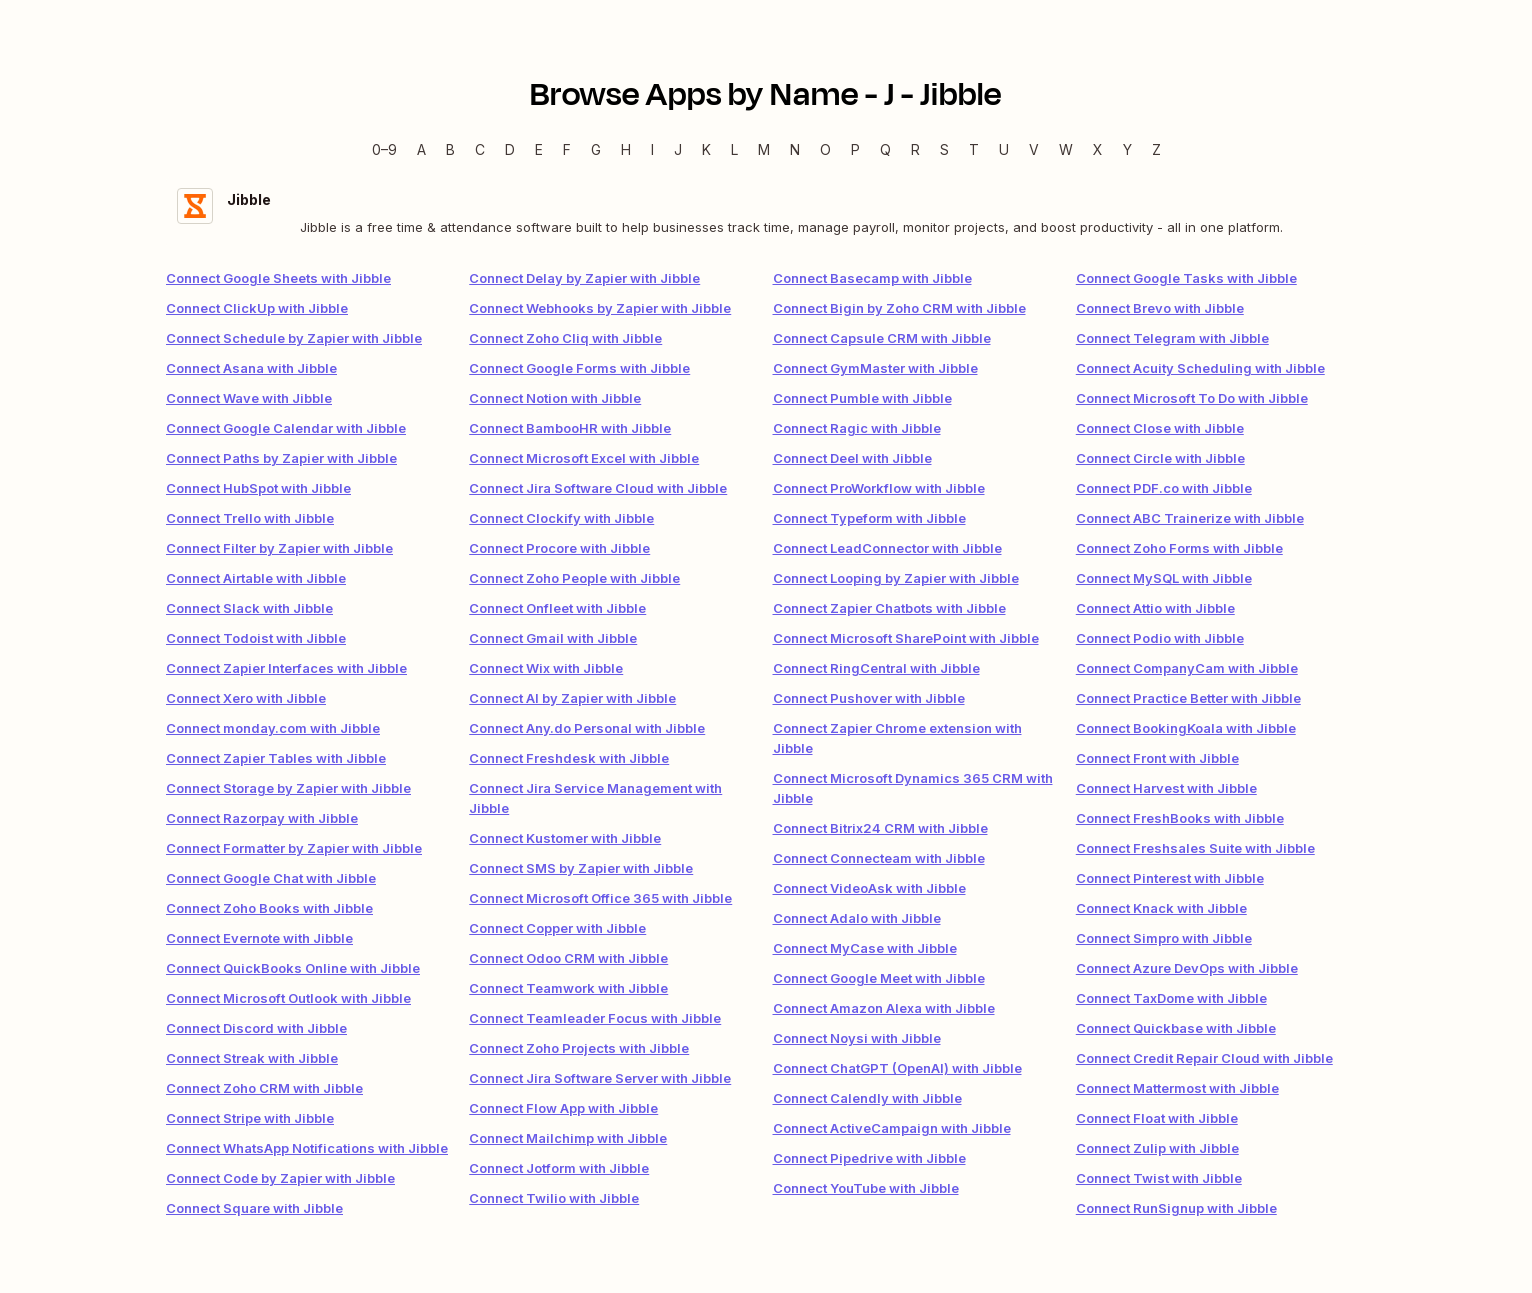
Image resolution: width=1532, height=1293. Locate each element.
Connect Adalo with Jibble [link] (857, 918)
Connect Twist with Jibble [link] (1159, 1178)
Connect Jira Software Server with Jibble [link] (600, 1078)
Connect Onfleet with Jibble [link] (557, 608)
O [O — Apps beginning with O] (825, 149)
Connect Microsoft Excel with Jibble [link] (584, 458)
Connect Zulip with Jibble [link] (1157, 1148)
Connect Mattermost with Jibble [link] (1177, 1088)
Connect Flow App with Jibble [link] (563, 1108)
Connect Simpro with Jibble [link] (1164, 938)
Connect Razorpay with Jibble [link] (262, 818)
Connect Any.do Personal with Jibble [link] (587, 728)
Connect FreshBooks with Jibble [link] (1180, 818)
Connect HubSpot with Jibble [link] (258, 488)
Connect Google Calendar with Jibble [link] (286, 428)
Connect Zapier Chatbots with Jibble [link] (889, 608)
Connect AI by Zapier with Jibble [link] (572, 698)
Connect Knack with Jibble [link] (1161, 908)
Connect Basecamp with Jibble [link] (872, 278)
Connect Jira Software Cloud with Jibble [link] (598, 488)
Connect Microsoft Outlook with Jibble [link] (288, 998)
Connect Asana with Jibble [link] (251, 368)
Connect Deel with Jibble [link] (852, 458)
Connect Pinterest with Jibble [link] (1170, 878)
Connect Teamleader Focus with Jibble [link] (595, 1018)
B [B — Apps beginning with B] (450, 149)
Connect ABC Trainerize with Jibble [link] (1190, 518)
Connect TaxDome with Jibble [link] (1171, 998)
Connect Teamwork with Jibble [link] (568, 988)
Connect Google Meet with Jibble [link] (879, 978)
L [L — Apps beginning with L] (734, 149)
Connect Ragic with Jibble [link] (857, 428)
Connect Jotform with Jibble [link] (559, 1168)
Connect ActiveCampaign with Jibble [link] (892, 1128)
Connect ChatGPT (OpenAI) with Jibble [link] (897, 1068)
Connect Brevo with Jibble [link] (1160, 308)
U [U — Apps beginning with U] (1004, 149)
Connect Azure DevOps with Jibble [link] (1187, 968)
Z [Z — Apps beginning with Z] (1156, 149)
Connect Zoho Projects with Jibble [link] (579, 1048)
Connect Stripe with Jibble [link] (250, 1118)
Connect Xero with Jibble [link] (246, 698)
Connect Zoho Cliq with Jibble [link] (565, 338)
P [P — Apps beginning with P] (855, 149)
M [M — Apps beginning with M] (764, 149)
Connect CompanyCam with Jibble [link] (1187, 668)
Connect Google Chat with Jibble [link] (271, 878)
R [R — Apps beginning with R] (915, 149)
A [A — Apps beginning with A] (421, 149)
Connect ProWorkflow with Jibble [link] (879, 488)
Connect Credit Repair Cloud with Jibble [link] (1204, 1058)
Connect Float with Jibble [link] (1157, 1118)
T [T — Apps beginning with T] (974, 149)
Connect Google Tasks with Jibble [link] (1186, 278)
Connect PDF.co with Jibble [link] (1164, 488)
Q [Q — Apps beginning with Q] (885, 149)
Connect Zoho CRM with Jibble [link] (264, 1088)
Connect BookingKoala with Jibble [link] (1186, 728)
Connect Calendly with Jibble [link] (867, 1098)
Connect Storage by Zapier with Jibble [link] (288, 788)
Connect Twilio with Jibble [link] (554, 1198)
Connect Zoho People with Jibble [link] (574, 578)
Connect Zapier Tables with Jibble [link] (276, 758)
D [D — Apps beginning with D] (510, 149)
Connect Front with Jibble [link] (1157, 758)
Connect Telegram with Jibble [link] (1172, 338)
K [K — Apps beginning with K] (706, 149)
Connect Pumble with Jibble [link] (862, 398)
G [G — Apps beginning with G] (596, 149)
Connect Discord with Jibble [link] (256, 1028)
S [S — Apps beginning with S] (944, 149)
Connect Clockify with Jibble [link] (561, 518)
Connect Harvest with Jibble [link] (1166, 788)
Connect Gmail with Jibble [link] (553, 638)
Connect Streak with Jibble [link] (252, 1058)
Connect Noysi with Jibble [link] (857, 1038)
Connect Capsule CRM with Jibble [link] (882, 338)
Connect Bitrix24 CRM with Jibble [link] (880, 828)
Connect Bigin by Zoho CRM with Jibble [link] (899, 308)
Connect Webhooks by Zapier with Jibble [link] (600, 308)
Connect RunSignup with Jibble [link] (1176, 1208)
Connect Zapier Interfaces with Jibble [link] (286, 668)
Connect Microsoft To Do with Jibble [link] (1192, 398)
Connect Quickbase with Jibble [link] (1176, 1028)
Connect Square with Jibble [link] (254, 1208)
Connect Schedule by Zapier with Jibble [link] (294, 338)
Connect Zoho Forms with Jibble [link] (1179, 548)
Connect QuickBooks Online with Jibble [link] (293, 968)
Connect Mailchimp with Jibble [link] (568, 1138)
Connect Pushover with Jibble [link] (869, 698)
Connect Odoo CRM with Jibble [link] (568, 958)
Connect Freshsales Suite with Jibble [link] (1195, 848)
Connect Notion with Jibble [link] (555, 398)
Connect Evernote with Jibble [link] (259, 938)
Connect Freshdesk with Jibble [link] (569, 758)
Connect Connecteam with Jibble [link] (879, 858)
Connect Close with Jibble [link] (1160, 428)
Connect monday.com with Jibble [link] (273, 728)
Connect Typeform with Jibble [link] (869, 518)
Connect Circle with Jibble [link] (1160, 458)
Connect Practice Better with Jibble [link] (1188, 698)
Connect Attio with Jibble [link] (1155, 608)
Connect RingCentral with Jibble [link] (876, 668)
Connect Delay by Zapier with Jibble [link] (584, 278)
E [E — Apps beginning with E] (539, 149)
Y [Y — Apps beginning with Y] (1127, 149)
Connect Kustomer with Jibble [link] (565, 838)
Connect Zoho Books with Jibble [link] (269, 908)
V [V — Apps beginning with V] (1034, 149)
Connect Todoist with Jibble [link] (256, 638)
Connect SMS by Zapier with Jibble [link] (581, 868)
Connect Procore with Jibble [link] (559, 548)
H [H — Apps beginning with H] (626, 149)
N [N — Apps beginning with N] (795, 149)
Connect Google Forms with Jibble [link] (579, 368)
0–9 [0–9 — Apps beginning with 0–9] (384, 149)
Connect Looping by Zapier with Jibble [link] (896, 578)
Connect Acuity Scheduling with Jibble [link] (1200, 368)
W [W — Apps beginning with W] (1066, 149)
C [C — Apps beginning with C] (480, 149)
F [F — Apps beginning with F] (567, 149)
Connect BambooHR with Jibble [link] (570, 428)
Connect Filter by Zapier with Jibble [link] (279, 548)
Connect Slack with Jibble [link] (249, 608)
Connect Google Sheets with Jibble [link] (278, 278)
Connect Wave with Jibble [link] (249, 398)
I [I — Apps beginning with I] (652, 149)
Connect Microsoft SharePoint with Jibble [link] (906, 638)
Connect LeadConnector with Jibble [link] (887, 548)
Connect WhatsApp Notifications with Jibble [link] (307, 1148)
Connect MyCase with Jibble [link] (865, 948)
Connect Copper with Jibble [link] (557, 928)
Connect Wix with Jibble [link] (546, 668)
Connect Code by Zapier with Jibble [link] (280, 1178)
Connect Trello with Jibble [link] (250, 518)
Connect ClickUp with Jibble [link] (257, 308)
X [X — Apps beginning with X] (1098, 149)
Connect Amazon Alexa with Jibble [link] (884, 1008)
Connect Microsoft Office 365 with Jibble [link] (600, 898)
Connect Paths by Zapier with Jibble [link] (281, 458)
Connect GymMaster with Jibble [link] (875, 368)
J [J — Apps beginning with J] (678, 149)
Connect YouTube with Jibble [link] (866, 1188)
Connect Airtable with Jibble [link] (256, 578)
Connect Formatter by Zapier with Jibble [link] (294, 848)
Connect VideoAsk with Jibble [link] (869, 888)
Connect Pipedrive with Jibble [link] (869, 1158)
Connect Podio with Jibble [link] (1160, 638)
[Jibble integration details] (766, 212)
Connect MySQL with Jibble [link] (1164, 578)
